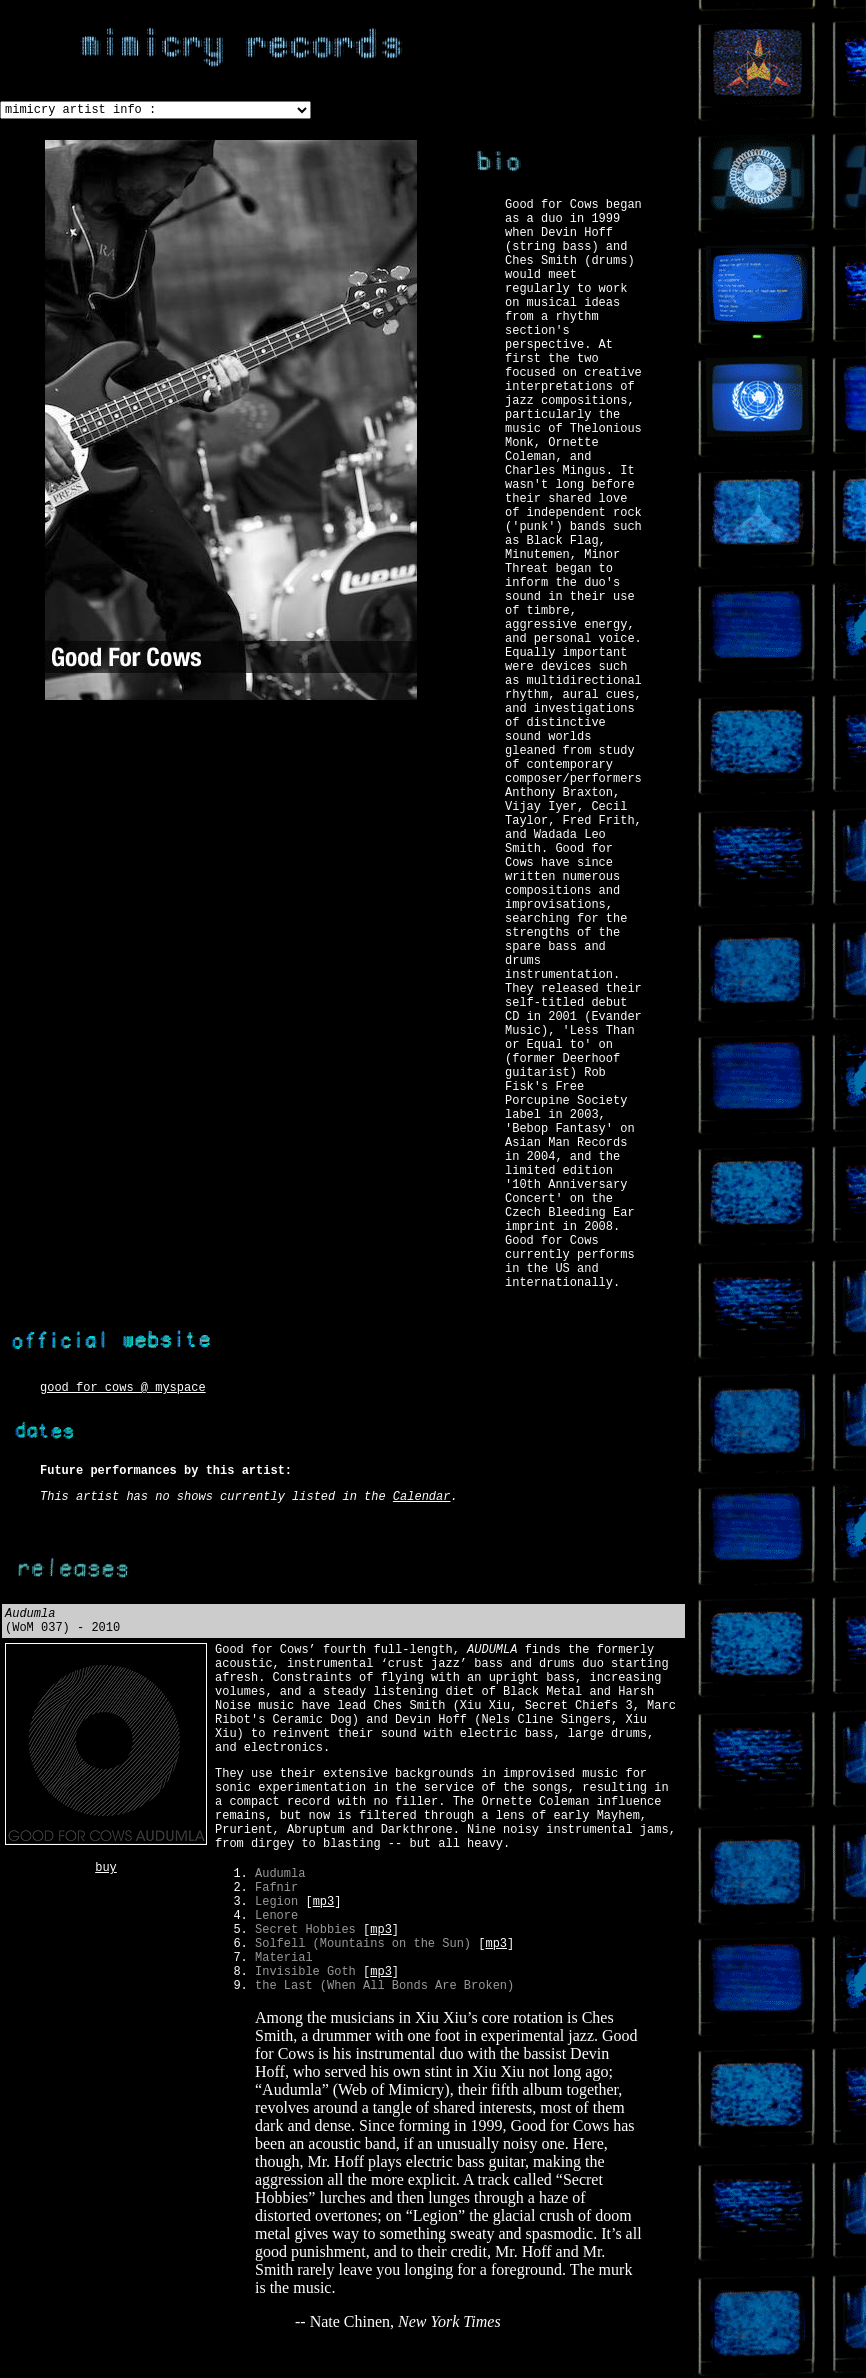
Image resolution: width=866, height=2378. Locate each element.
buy (106, 1868)
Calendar (422, 1497)
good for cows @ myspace (123, 1388)
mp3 (324, 1902)
